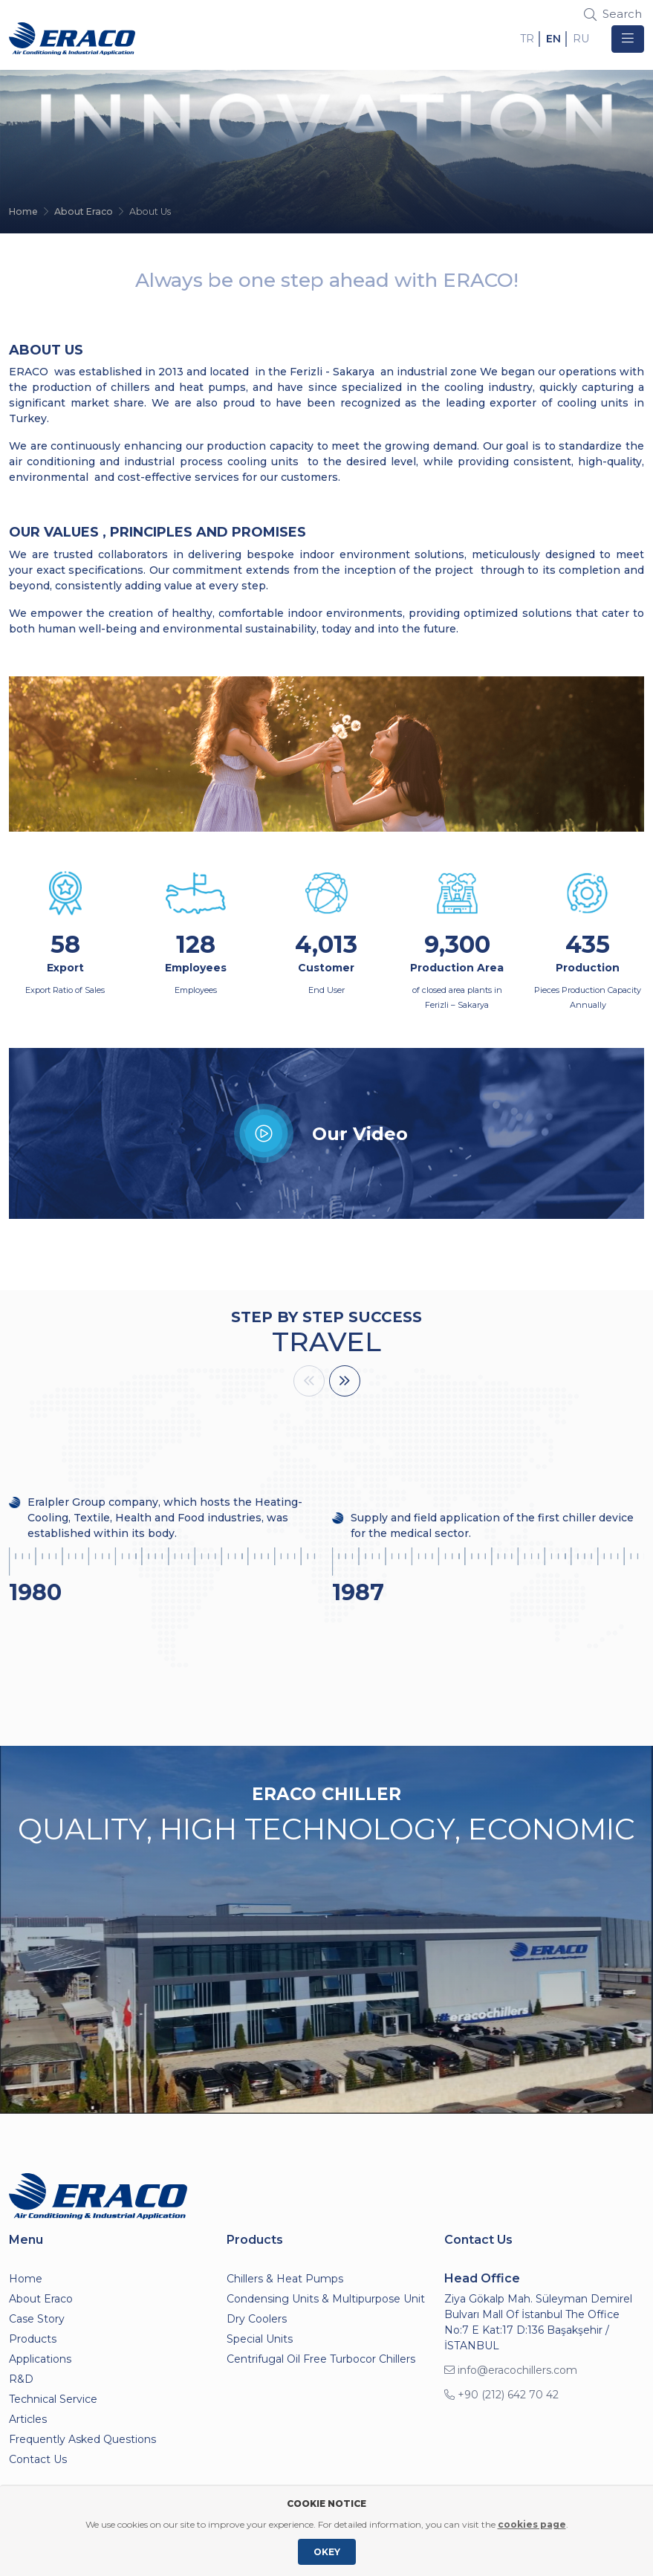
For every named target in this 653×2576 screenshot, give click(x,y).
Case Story (37, 2319)
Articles (28, 2419)
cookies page (532, 2524)
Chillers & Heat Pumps (285, 2278)
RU (581, 38)
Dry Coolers (257, 2319)
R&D (21, 2379)
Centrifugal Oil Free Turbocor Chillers (321, 2359)
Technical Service (53, 2399)
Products (32, 2339)
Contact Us (38, 2459)
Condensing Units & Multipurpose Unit (326, 2298)
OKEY (326, 2551)
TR (527, 38)
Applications (40, 2359)
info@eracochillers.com (510, 2370)
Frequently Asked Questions (82, 2439)
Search (613, 14)
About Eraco (83, 211)
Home (23, 211)
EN (553, 38)
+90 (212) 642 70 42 (501, 2394)
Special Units (260, 2339)
